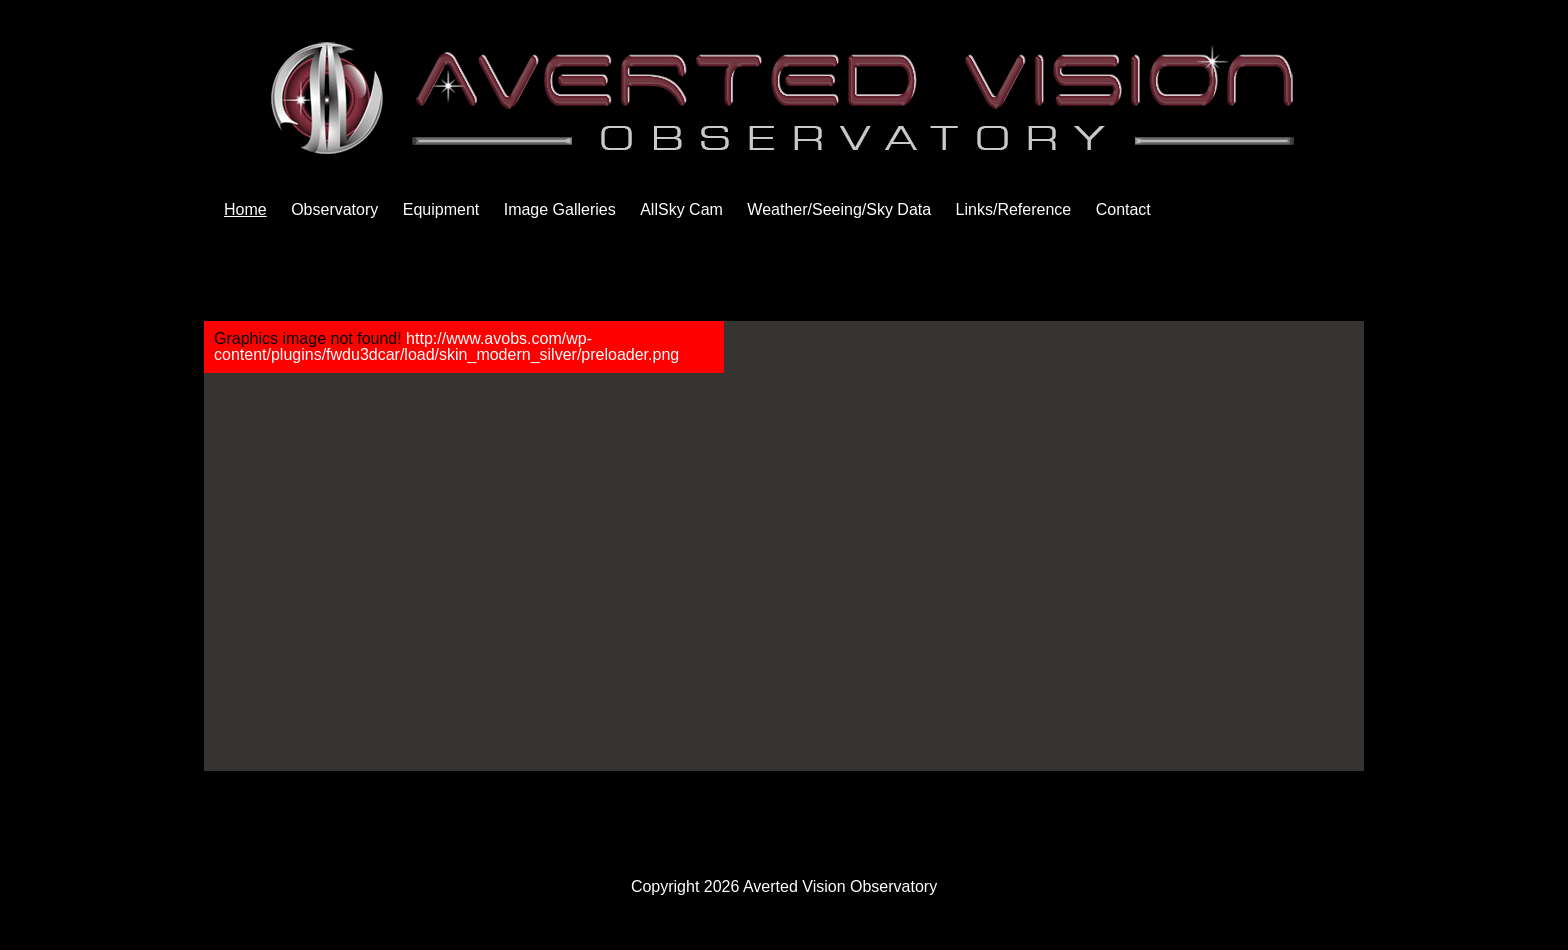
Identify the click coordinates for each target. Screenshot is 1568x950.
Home (245, 209)
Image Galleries (560, 209)
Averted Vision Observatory (840, 886)
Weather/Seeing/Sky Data (839, 209)
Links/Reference (1014, 209)
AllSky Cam (681, 209)
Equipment (441, 209)
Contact (1123, 209)
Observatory (334, 209)
